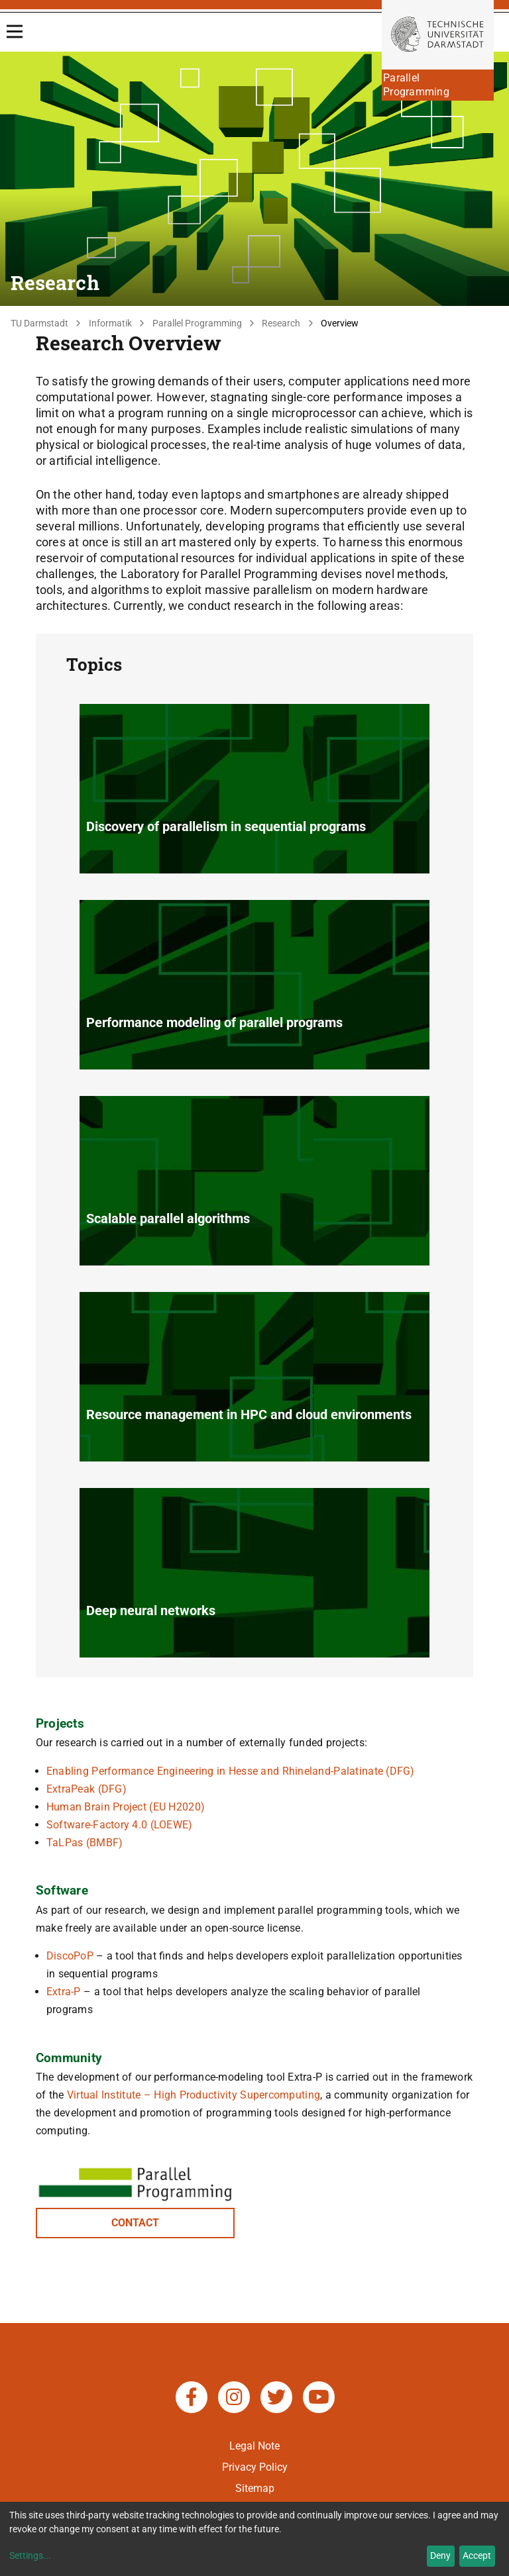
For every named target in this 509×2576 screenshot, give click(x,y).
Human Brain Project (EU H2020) (125, 1807)
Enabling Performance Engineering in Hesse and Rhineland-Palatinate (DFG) (230, 1771)
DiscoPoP (69, 1956)
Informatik (110, 323)
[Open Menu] (15, 31)
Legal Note (254, 2446)
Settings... (30, 2555)
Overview (340, 323)
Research (281, 323)
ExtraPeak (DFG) (86, 1789)
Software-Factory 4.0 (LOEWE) (119, 1824)
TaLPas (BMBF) (84, 1842)
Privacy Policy (255, 2467)
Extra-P (63, 1991)
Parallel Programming (197, 323)
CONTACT (135, 2222)
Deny (440, 2555)
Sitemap (254, 2488)
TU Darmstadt (39, 323)
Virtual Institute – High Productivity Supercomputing (193, 2095)
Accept (477, 2555)
